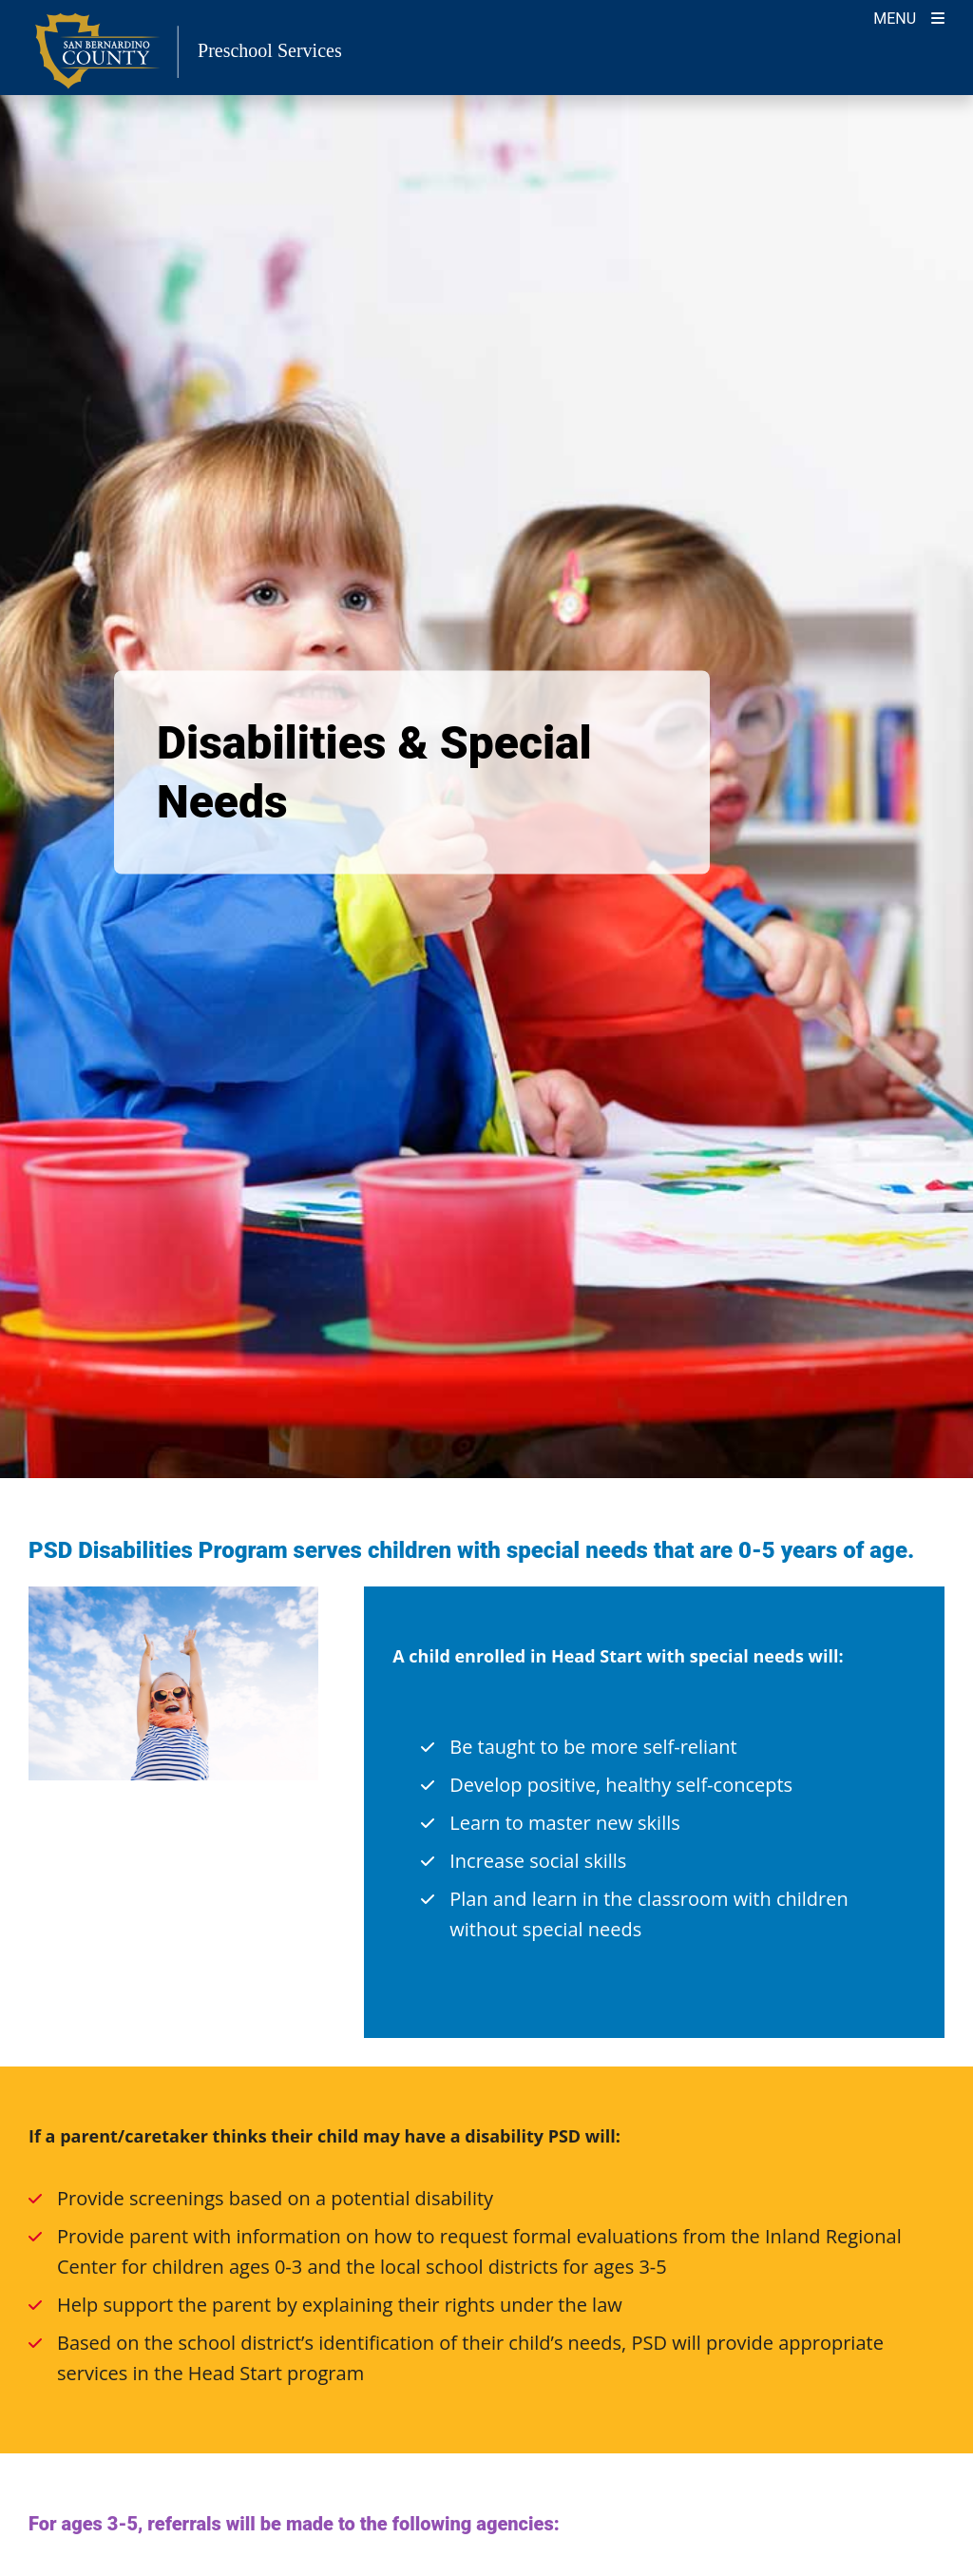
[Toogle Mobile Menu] (909, 16)
